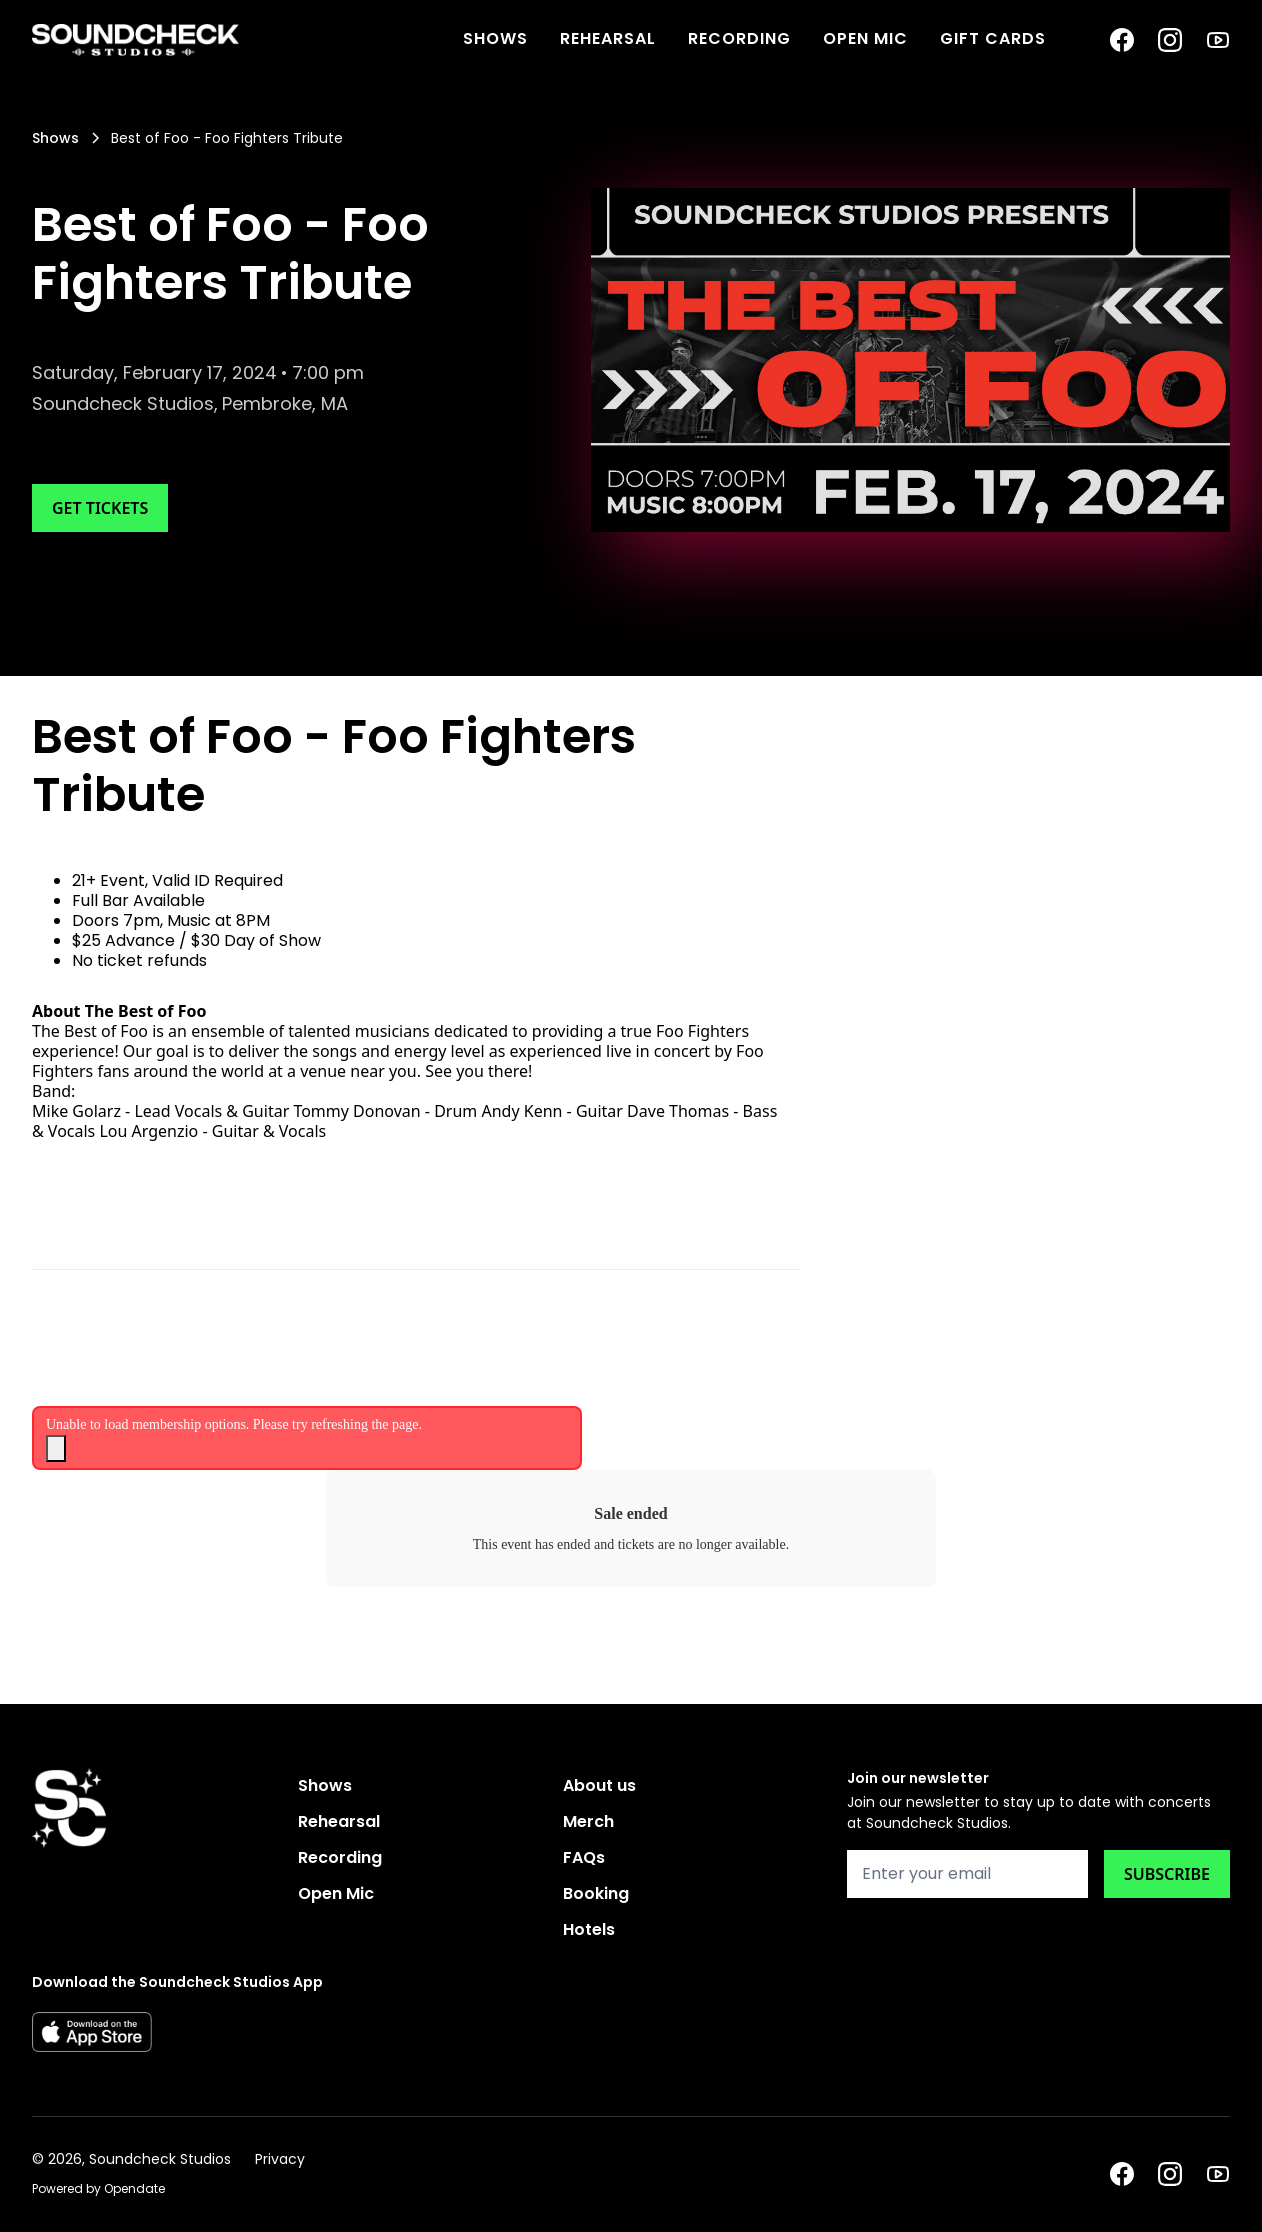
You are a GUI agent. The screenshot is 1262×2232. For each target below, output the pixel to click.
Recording (739, 38)
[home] (135, 40)
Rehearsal (608, 38)
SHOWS (495, 38)
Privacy (280, 2159)
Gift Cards (993, 38)
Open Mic (865, 38)
